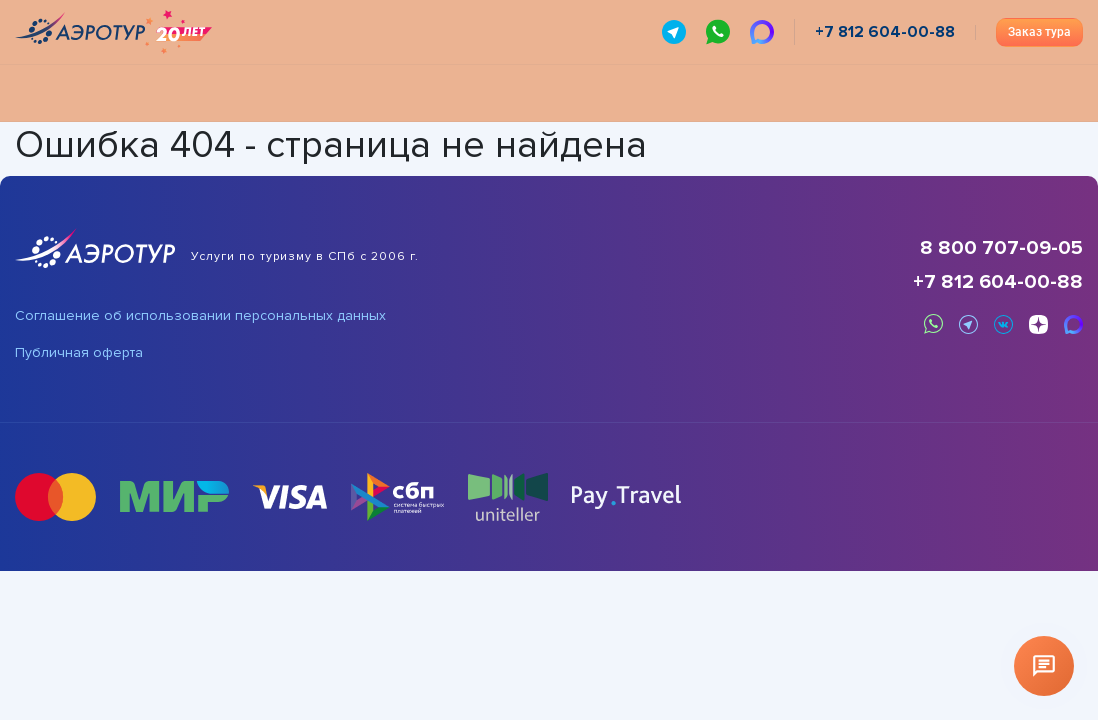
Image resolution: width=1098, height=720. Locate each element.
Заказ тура (1039, 32)
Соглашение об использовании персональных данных (200, 316)
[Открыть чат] (1044, 666)
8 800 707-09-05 (1001, 248)
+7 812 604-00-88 (998, 282)
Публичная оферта (79, 353)
